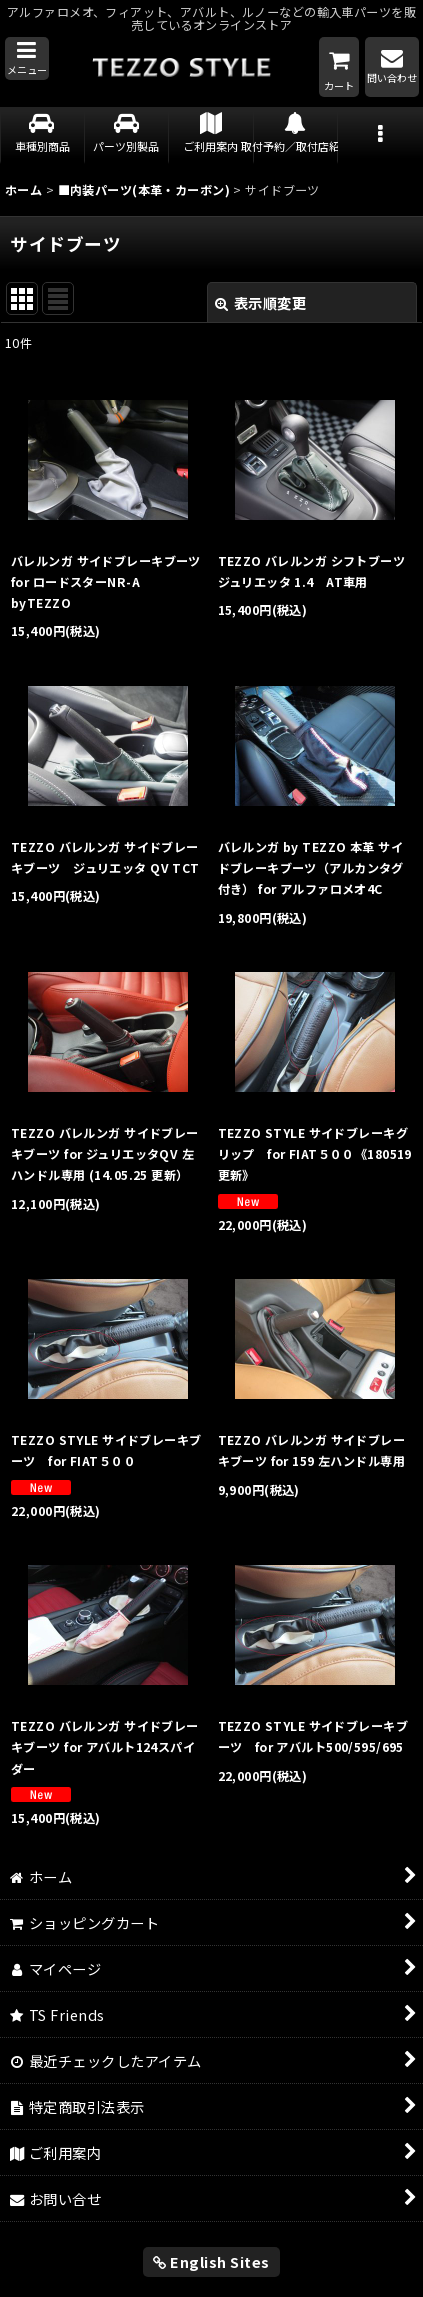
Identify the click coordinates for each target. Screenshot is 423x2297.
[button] (27, 59)
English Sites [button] (211, 2261)
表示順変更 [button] (260, 302)
